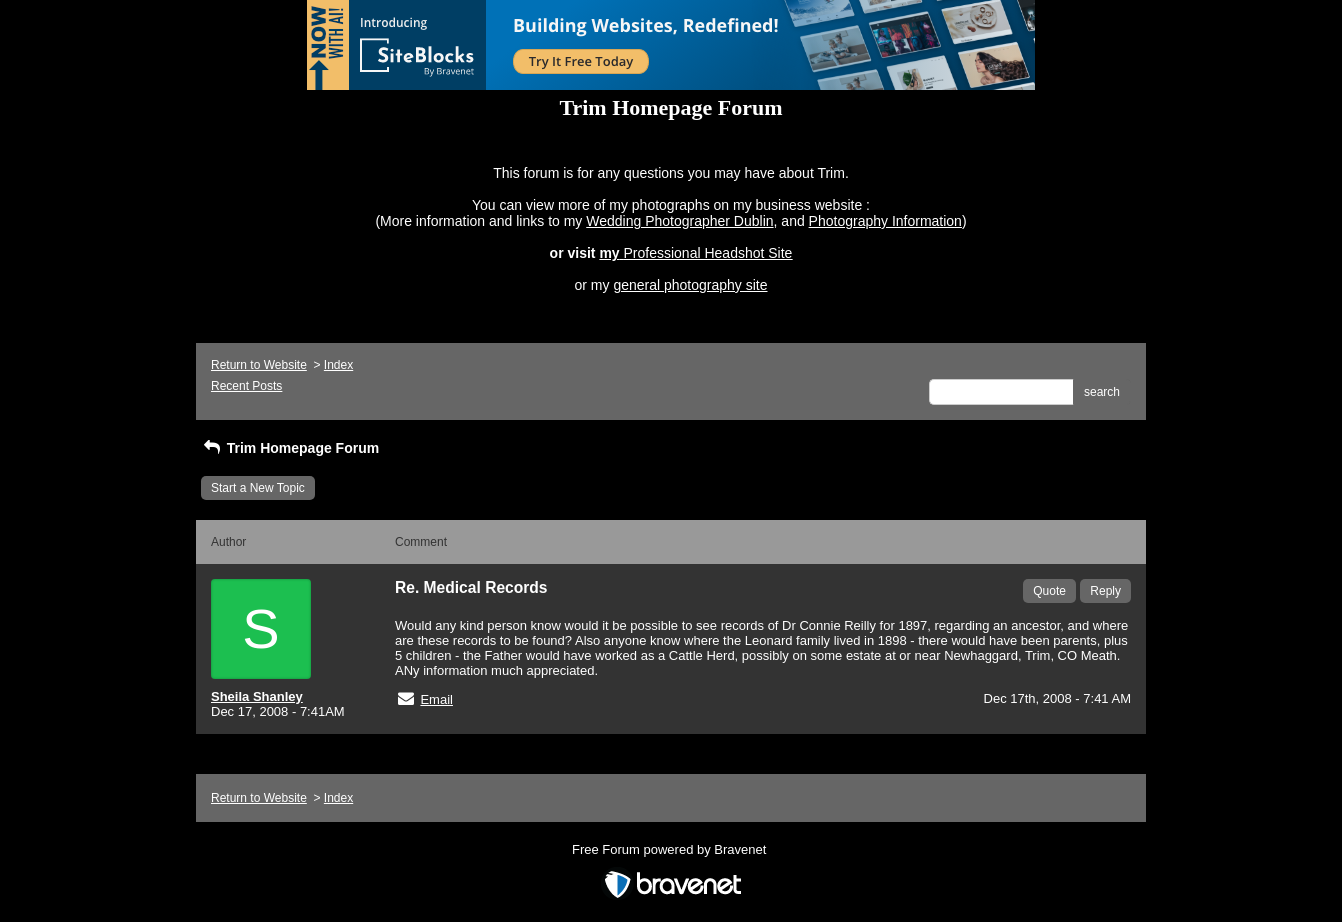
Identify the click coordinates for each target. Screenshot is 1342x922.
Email (436, 699)
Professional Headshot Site (708, 253)
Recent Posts (246, 386)
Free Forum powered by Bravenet (671, 849)
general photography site (690, 285)
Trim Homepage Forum (290, 448)
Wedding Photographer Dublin (679, 221)
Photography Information (885, 221)
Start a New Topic (258, 488)
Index (338, 365)
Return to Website (259, 365)
